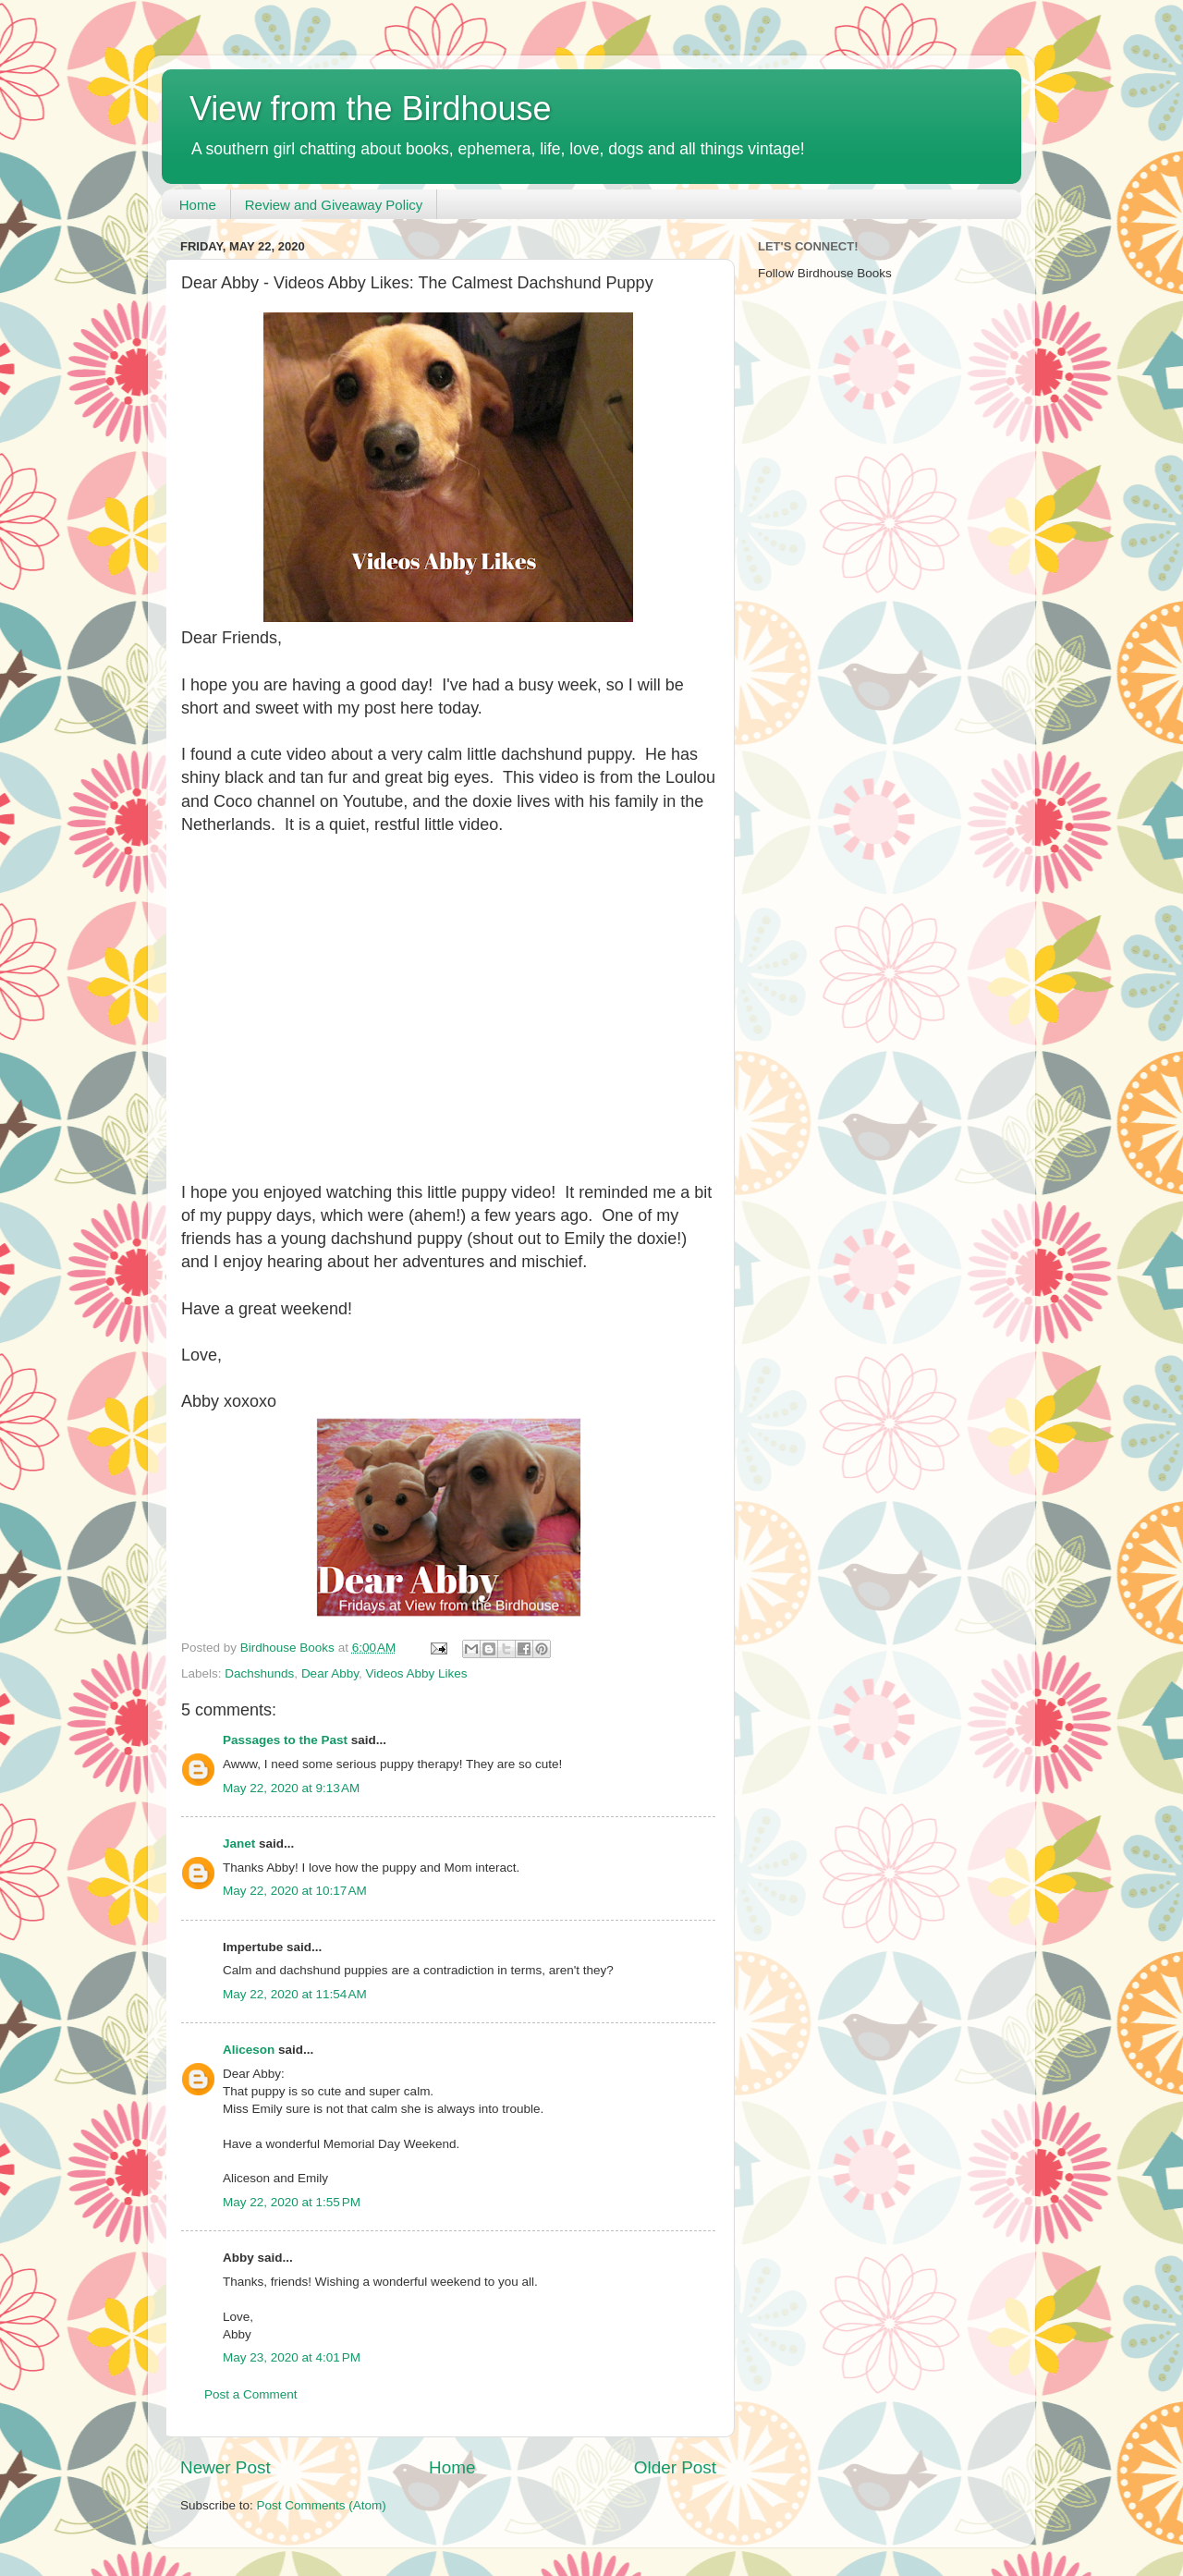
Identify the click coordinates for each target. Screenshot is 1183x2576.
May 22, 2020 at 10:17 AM (295, 1891)
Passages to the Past (285, 1740)
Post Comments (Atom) (321, 2505)
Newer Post (225, 2467)
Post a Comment (251, 2394)
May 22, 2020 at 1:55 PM (291, 2202)
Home (197, 205)
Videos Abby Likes (416, 1673)
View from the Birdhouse (370, 109)
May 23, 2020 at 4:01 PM (291, 2357)
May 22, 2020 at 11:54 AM (295, 1994)
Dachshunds (259, 1673)
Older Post (675, 2467)
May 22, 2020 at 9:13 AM (291, 1788)
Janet (239, 1843)
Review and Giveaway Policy (334, 205)
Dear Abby (330, 1673)
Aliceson (248, 2050)
